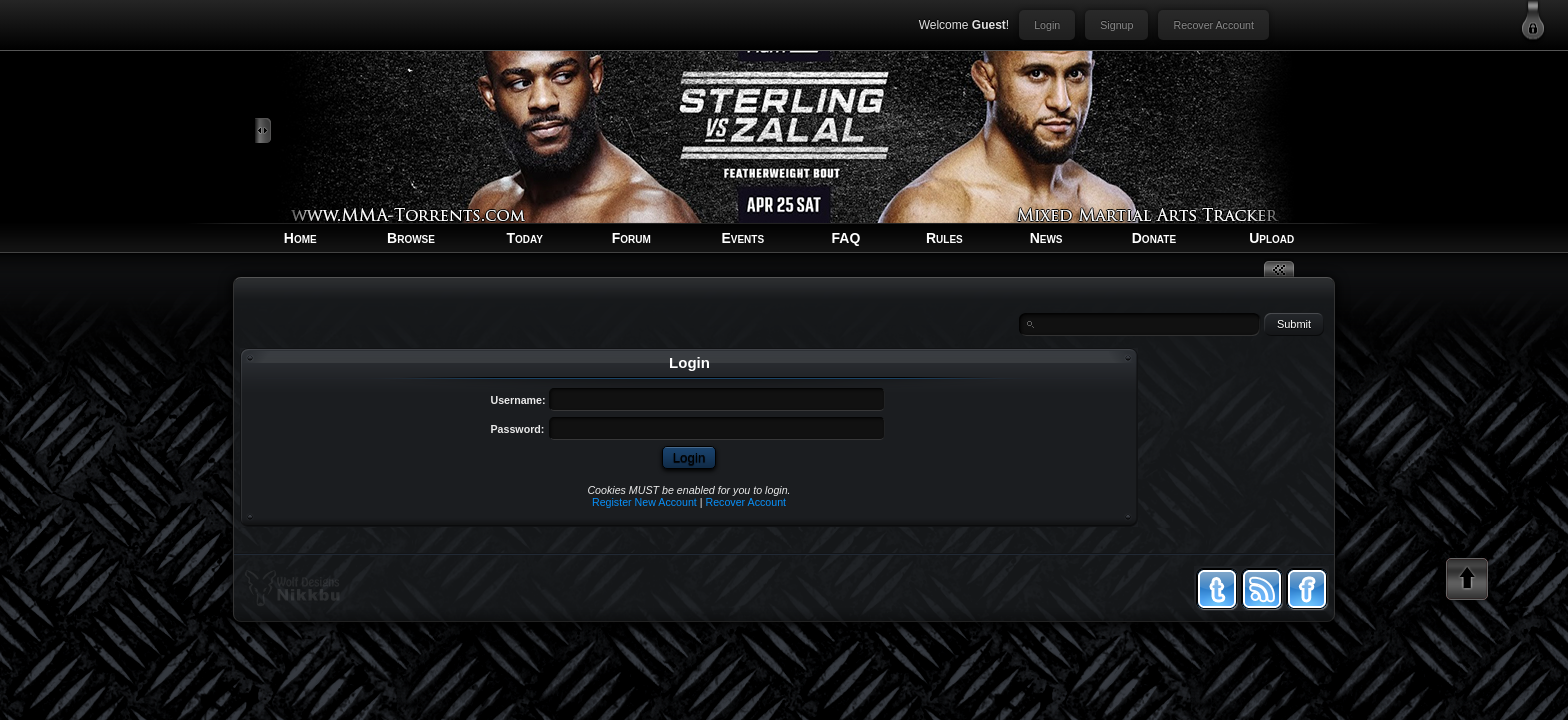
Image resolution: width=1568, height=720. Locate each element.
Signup (1116, 25)
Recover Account (1213, 25)
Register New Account (644, 502)
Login (1047, 25)
